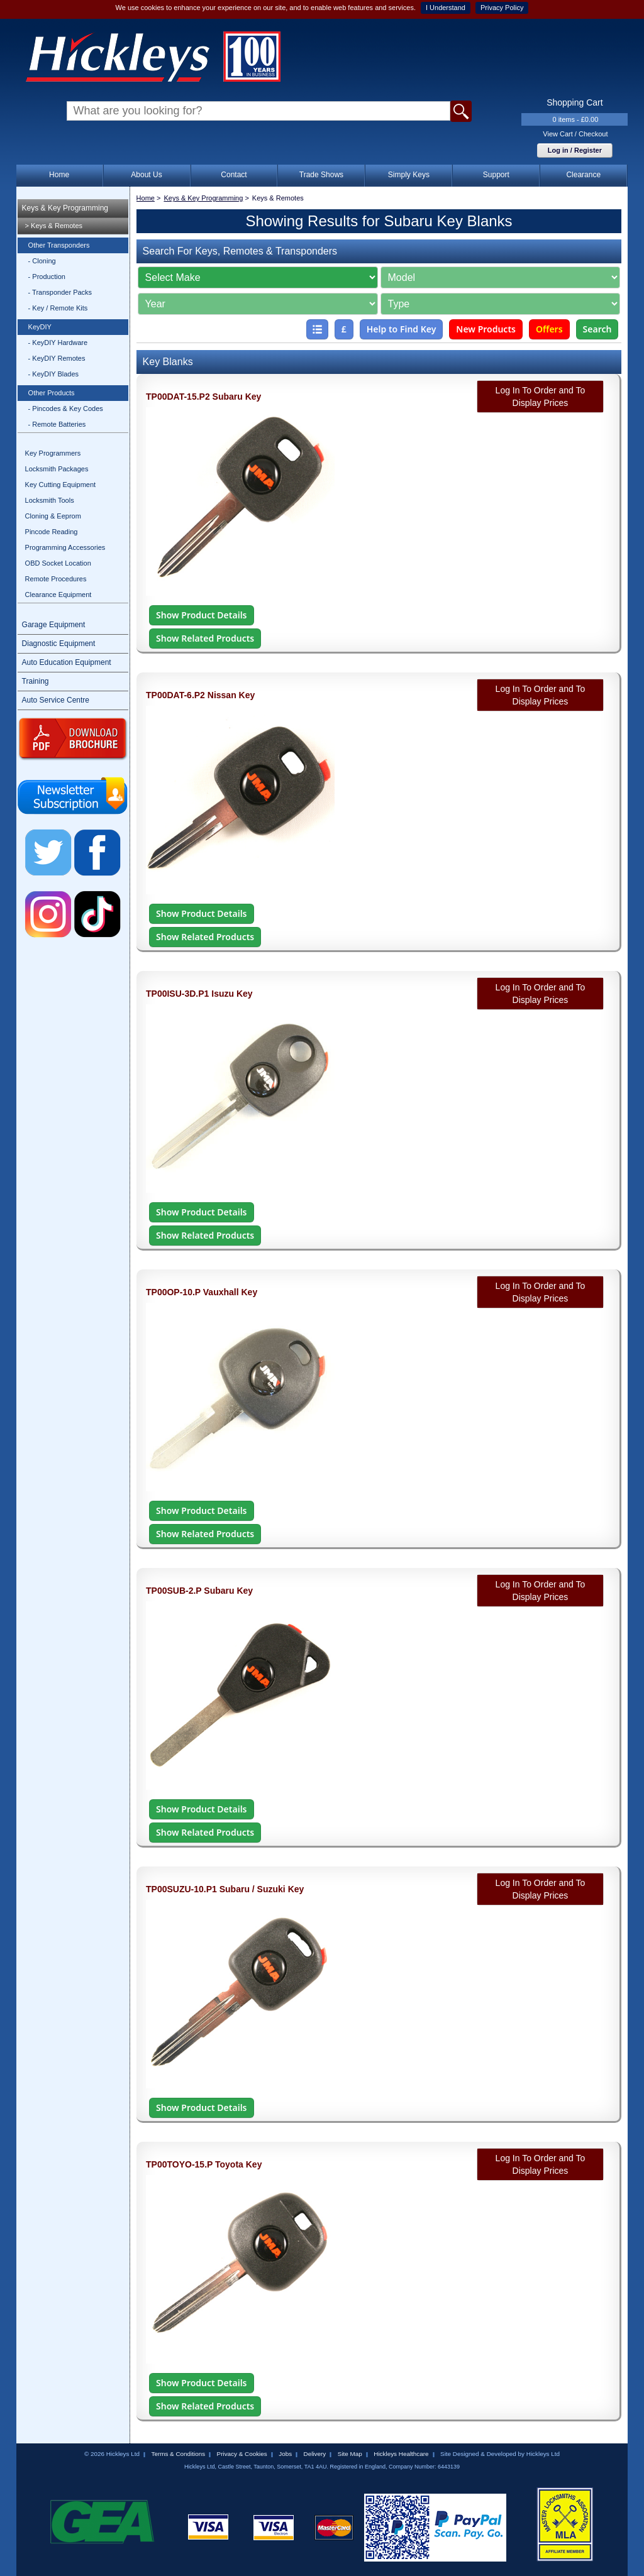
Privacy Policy (501, 7)
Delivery (315, 2453)
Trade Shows (321, 174)
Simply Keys (409, 174)
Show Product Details (201, 615)
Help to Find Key (401, 329)
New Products (486, 329)
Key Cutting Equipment (60, 484)
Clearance (583, 174)
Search (597, 329)
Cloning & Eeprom (53, 516)
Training (35, 681)
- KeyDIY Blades (53, 374)
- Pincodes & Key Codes (65, 408)
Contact (234, 174)
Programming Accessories (65, 547)
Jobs (285, 2453)
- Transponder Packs (60, 292)
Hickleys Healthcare (401, 2453)
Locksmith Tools (49, 500)
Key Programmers (53, 453)
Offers (549, 329)
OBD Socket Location (58, 563)
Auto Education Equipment (66, 662)
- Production (46, 276)
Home (59, 174)
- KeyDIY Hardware (58, 342)
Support (496, 174)
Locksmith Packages (57, 469)
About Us (146, 174)
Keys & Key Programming (65, 208)
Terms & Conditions (178, 2453)
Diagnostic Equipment (59, 643)
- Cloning (42, 261)
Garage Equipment (54, 624)
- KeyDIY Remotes (57, 358)
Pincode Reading (51, 531)
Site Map (350, 2453)
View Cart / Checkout (575, 134)
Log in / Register (575, 150)
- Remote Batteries (57, 424)
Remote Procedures (56, 579)
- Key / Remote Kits (58, 308)
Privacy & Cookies (242, 2453)
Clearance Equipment (58, 594)
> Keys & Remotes (53, 225)
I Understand (445, 7)
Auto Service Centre (55, 700)
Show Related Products (205, 638)
